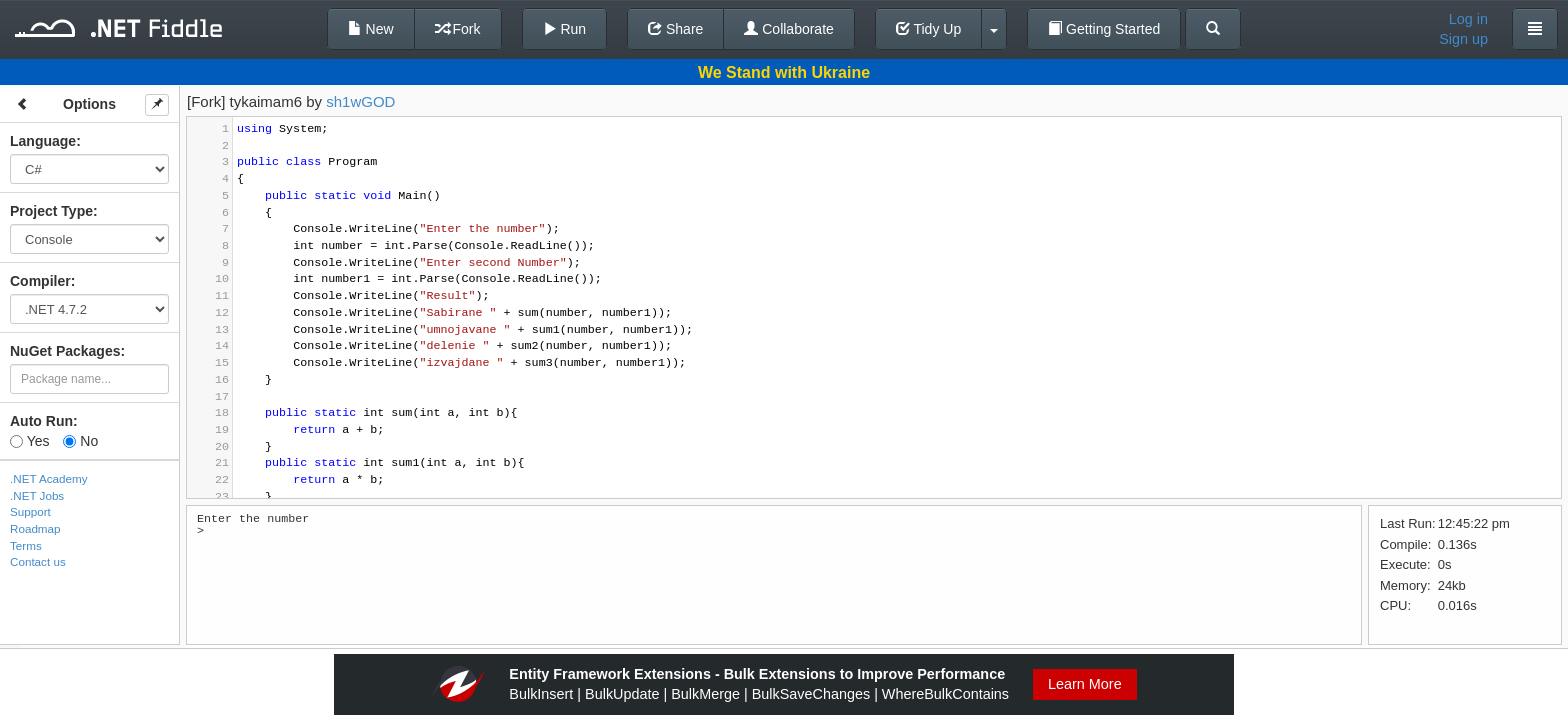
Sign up (1463, 39)
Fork (458, 29)
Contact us (38, 561)
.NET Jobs (37, 495)
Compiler (40, 281)
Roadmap (35, 528)
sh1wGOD (360, 101)
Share (675, 29)
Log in (1468, 19)
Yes (29, 441)
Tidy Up (928, 29)
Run (565, 29)
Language (43, 141)
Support (30, 511)
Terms (26, 545)
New (371, 29)
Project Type (51, 211)
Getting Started (1104, 29)
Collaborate (789, 29)
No (80, 441)
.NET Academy (49, 478)
